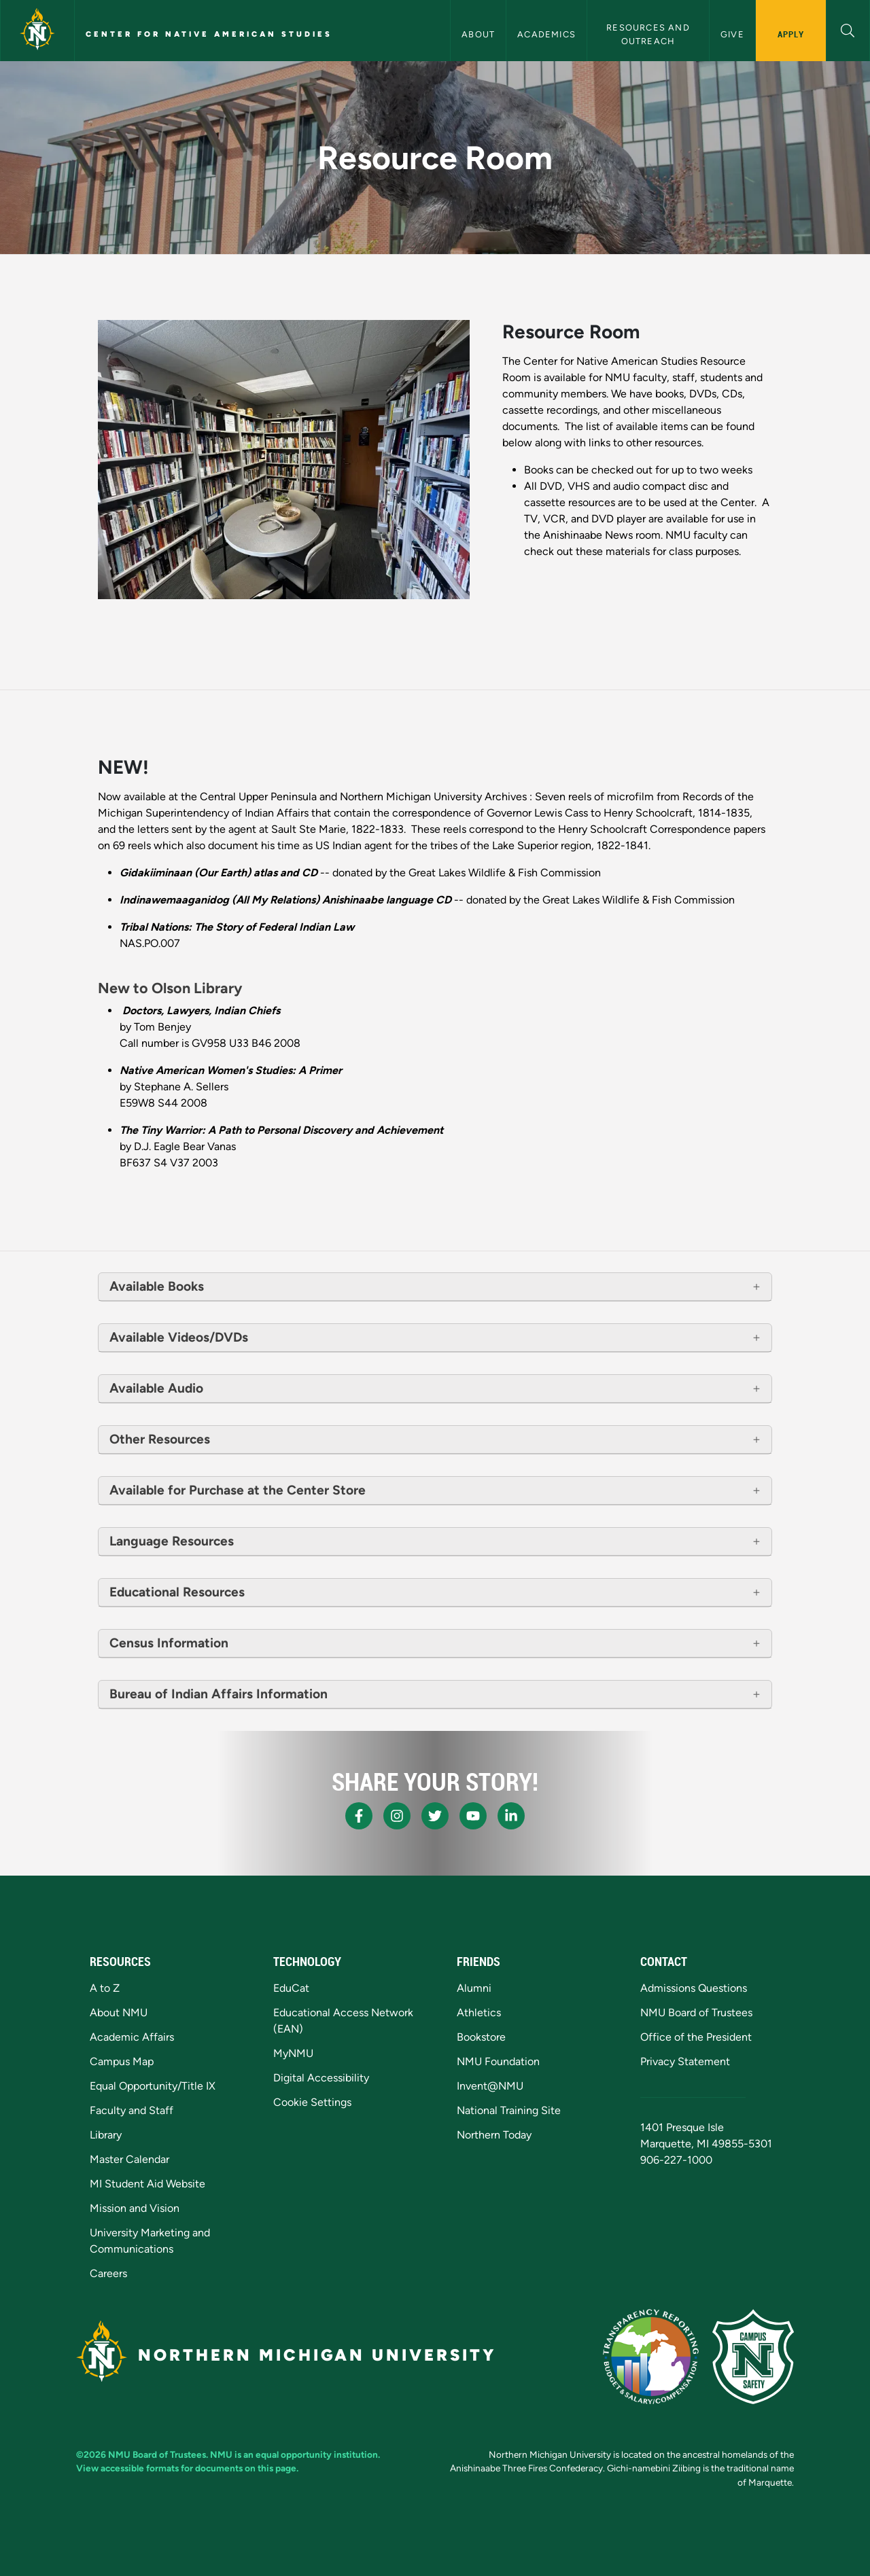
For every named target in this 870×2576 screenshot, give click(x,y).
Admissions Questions (693, 1988)
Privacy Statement (685, 2061)
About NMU (118, 2012)
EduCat (291, 1988)
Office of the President (696, 2037)
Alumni (474, 1988)
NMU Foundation (498, 2061)
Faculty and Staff (131, 2110)
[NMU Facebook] (358, 1815)
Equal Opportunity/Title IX (152, 2085)
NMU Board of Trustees (696, 2012)
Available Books (158, 1286)
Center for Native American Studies (209, 34)
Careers (108, 2273)
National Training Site (509, 2110)
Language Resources (171, 1541)
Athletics (479, 2012)
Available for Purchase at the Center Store (237, 1490)
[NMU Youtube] (473, 1815)
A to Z (105, 1988)
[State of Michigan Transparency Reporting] (651, 2356)
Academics (546, 34)
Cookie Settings (312, 2102)
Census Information (168, 1643)
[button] (847, 29)
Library (106, 2134)
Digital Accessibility (321, 2077)
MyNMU (293, 2053)
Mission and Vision (134, 2208)
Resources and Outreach (649, 34)
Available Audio (156, 1388)
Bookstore (481, 2037)
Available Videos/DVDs (178, 1337)
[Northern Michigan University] (37, 30)
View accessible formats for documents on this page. (187, 2468)
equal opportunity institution (317, 2454)
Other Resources (159, 1439)
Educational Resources (177, 1592)
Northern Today (494, 2134)
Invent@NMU (490, 2085)
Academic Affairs (132, 2037)
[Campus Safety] (753, 2356)
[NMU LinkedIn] (511, 1815)
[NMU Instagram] (397, 1815)
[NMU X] (435, 1815)
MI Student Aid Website (147, 2183)
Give (732, 34)
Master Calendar (129, 2159)
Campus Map (122, 2061)
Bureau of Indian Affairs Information (218, 1694)
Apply (791, 34)
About (478, 34)
